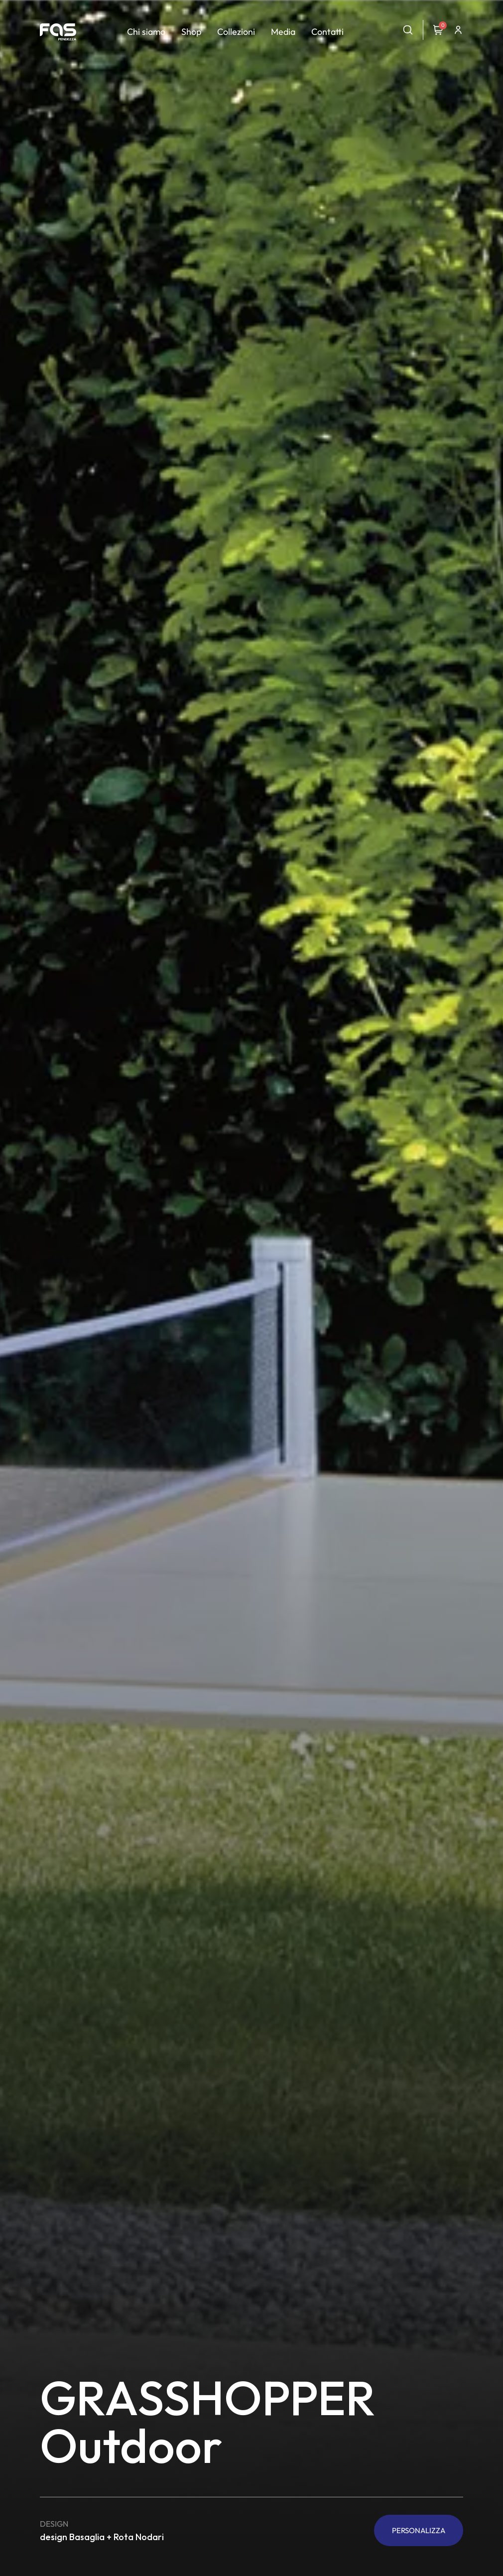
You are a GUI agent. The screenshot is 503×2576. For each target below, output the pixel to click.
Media (283, 31)
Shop (191, 31)
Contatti (327, 31)
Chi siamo (146, 31)
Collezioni (236, 31)
